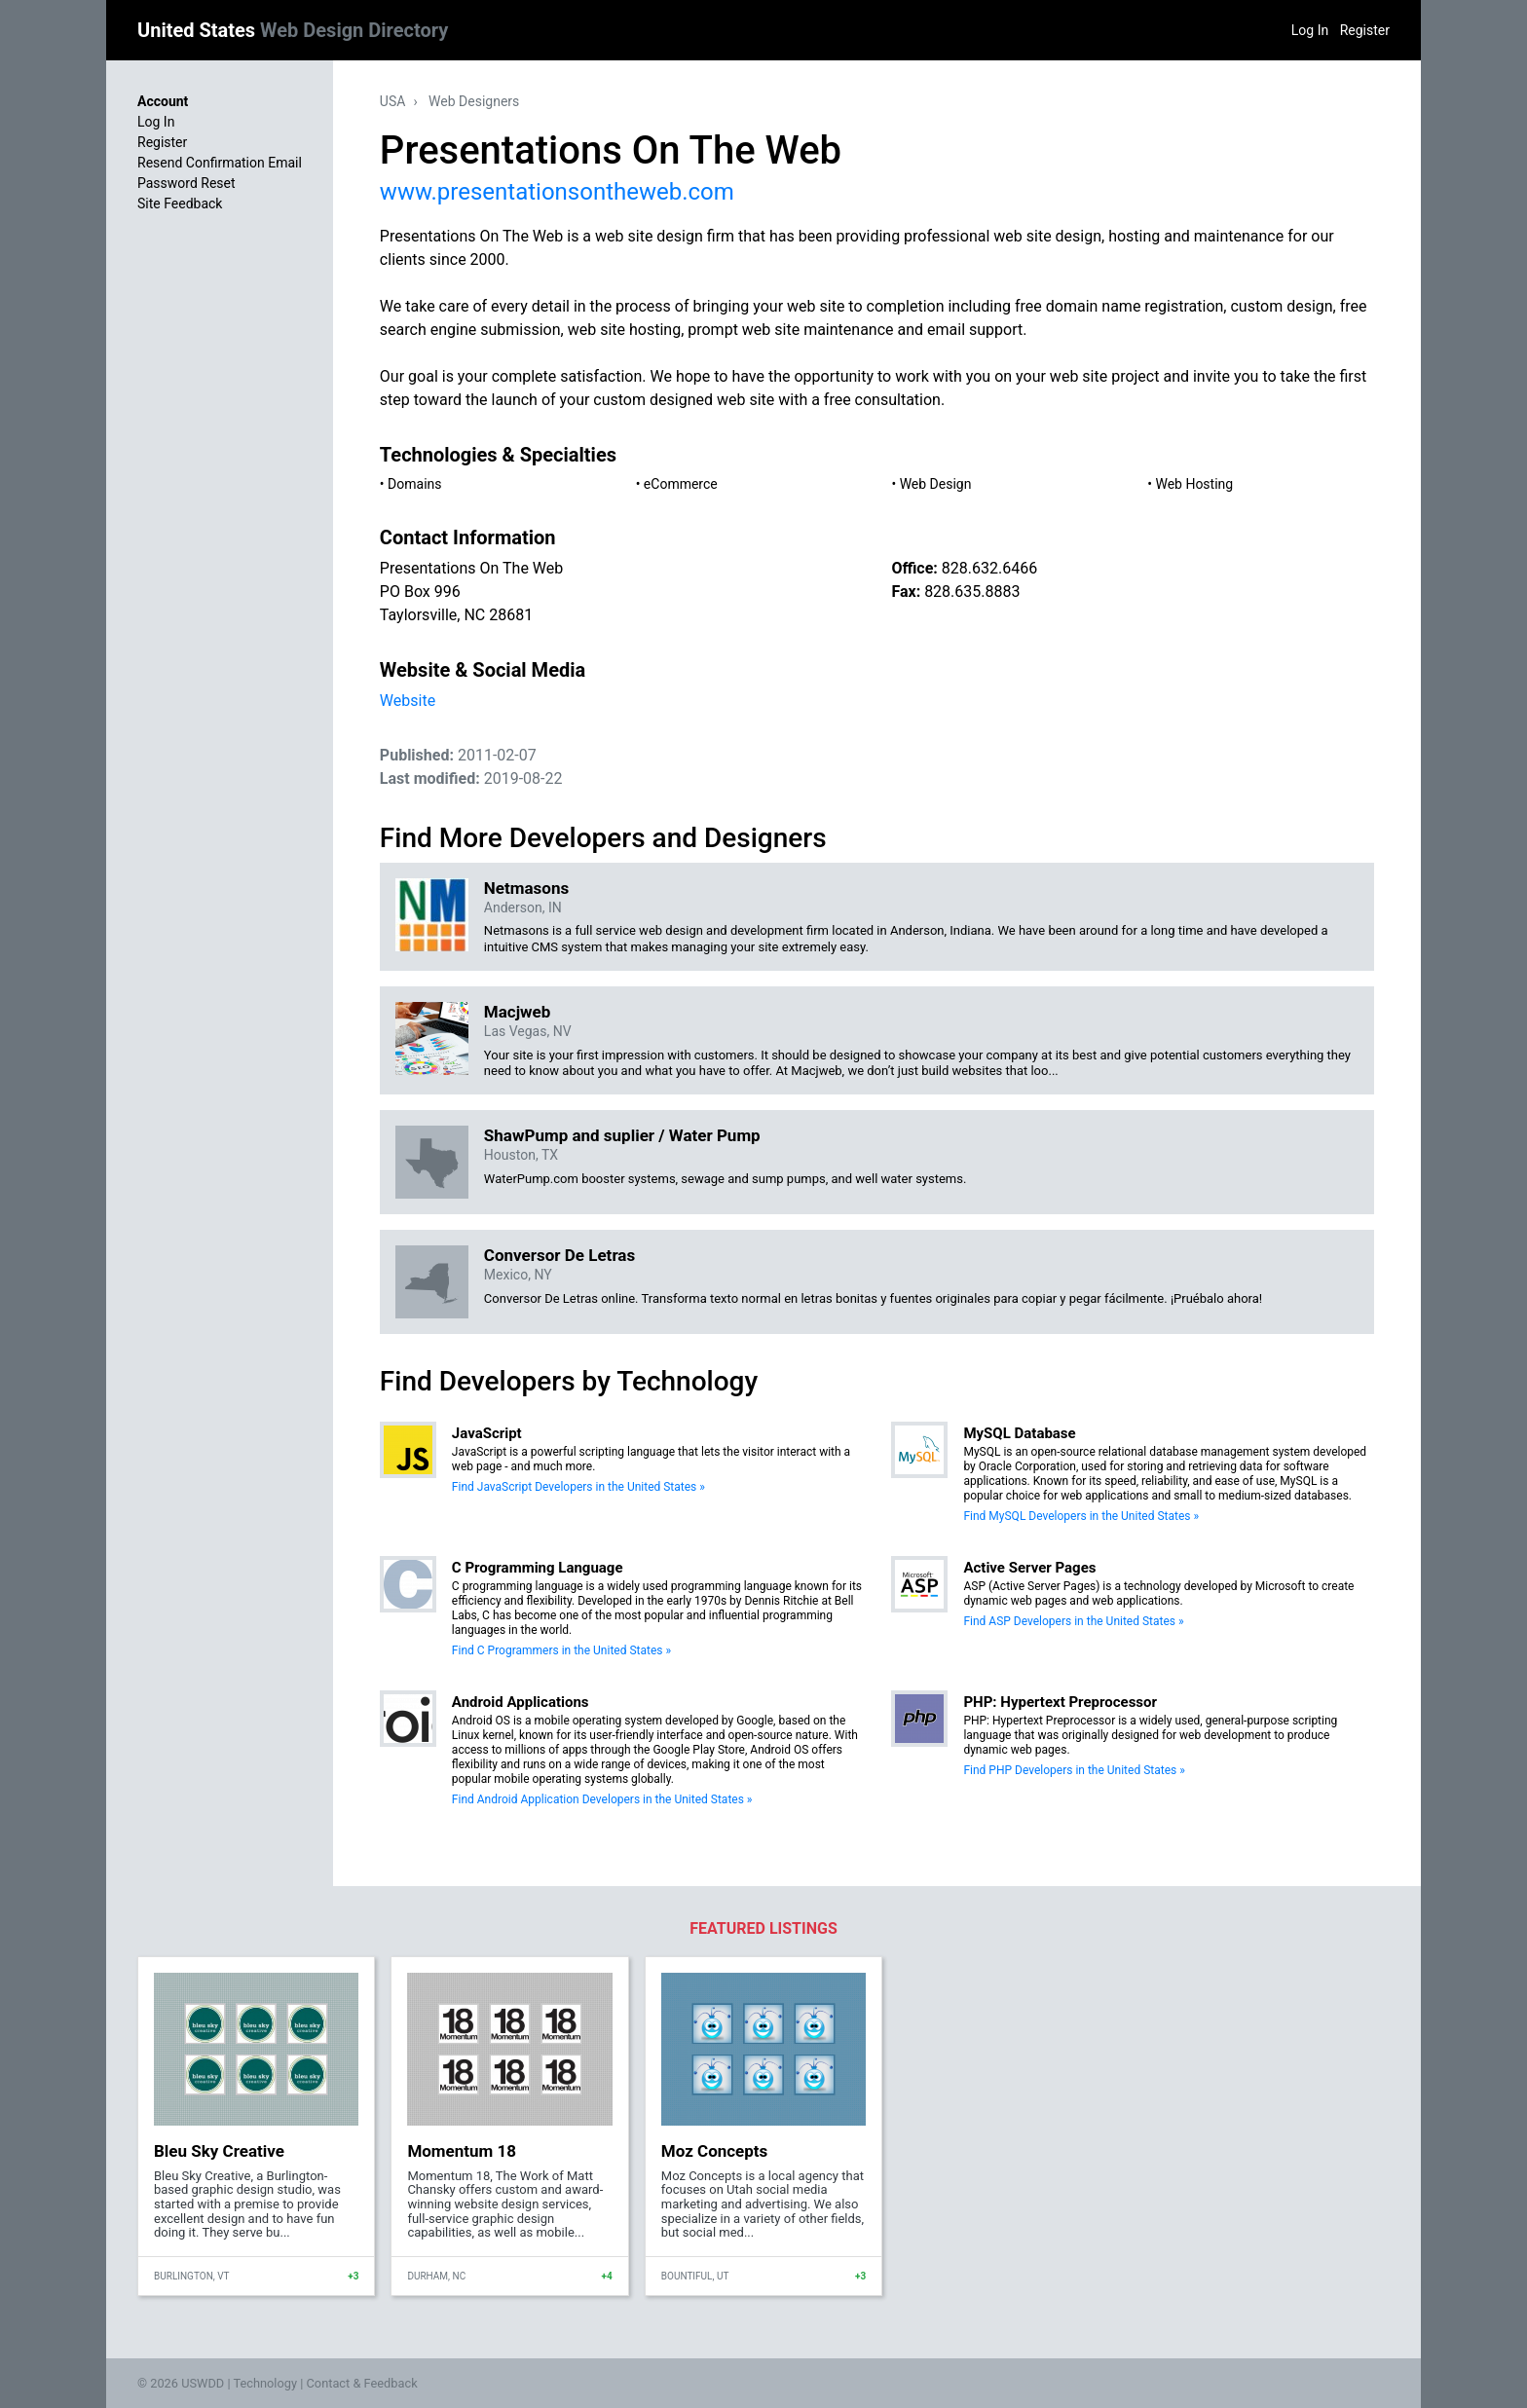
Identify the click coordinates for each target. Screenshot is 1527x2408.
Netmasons (526, 888)
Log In (1309, 30)
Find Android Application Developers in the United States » (602, 1799)
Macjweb (517, 1011)
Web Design (936, 484)
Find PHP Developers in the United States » (1073, 1770)
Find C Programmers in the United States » (561, 1650)
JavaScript (487, 1433)
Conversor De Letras (559, 1255)
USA (393, 101)
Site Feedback (179, 203)
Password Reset (186, 183)
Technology (265, 2383)
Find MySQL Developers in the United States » (1081, 1516)
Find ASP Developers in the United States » (1073, 1621)
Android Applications (520, 1702)
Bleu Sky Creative (219, 2151)
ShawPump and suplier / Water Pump (622, 1135)
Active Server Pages (1029, 1567)
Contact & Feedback (362, 2383)
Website (407, 700)
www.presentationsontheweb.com (557, 191)
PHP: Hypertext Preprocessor (1060, 1702)
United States (292, 30)
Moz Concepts (714, 2151)
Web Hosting (1194, 484)
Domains (414, 484)
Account (162, 101)
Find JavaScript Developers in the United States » (578, 1487)
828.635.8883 (972, 591)
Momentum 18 (461, 2151)
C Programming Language (537, 1567)
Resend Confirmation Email (219, 162)
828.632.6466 (989, 568)
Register (1365, 30)
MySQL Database (1019, 1433)
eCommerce (681, 484)
